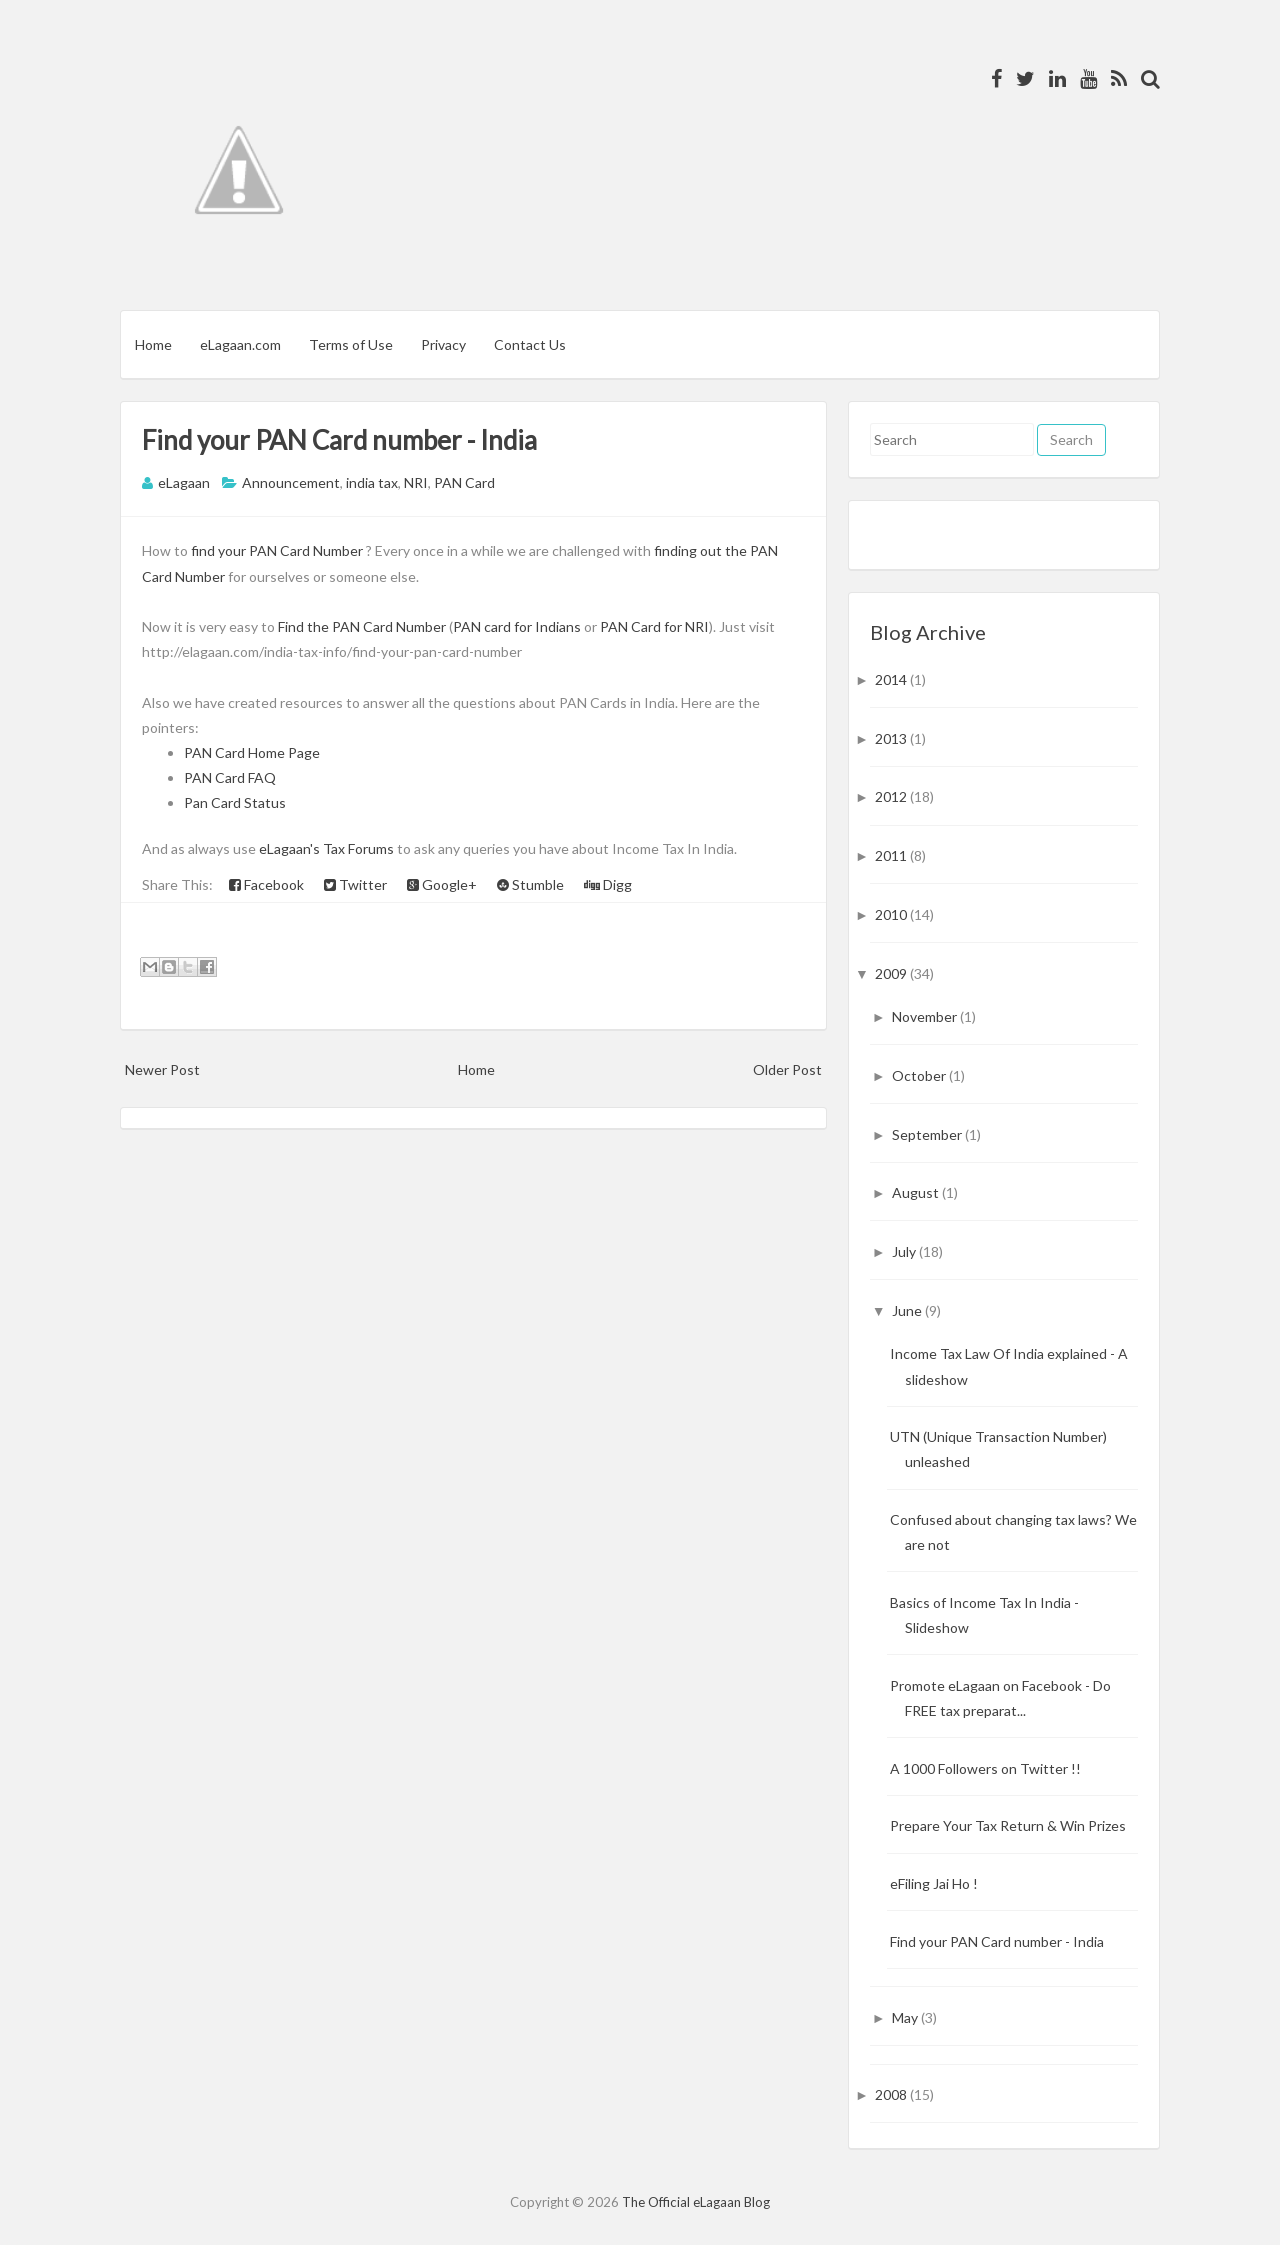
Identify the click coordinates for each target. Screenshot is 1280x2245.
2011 (892, 855)
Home (153, 344)
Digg (608, 884)
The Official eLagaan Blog (696, 2202)
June (908, 1310)
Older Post (787, 1069)
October (920, 1075)
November (926, 1016)
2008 (892, 2094)
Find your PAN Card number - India (339, 440)
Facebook (266, 884)
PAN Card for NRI (654, 626)
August (917, 1192)
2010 (892, 914)
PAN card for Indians (517, 626)
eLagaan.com (240, 344)
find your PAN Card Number (277, 550)
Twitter (355, 884)
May (906, 2017)
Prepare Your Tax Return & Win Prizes (1008, 1825)
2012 (892, 796)
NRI (416, 482)
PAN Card (464, 482)
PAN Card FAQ (230, 777)
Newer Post (162, 1069)
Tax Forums (358, 848)
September (928, 1134)
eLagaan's (289, 848)
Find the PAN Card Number (362, 626)
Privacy (443, 344)
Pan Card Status (235, 802)
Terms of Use (351, 344)
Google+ (442, 884)
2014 (892, 679)
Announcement (291, 482)
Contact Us (530, 344)
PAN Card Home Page (252, 752)
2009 (892, 973)
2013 (892, 738)
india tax (372, 482)
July (905, 1251)
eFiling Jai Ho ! (934, 1883)
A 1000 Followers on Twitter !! (985, 1768)
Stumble (530, 884)
